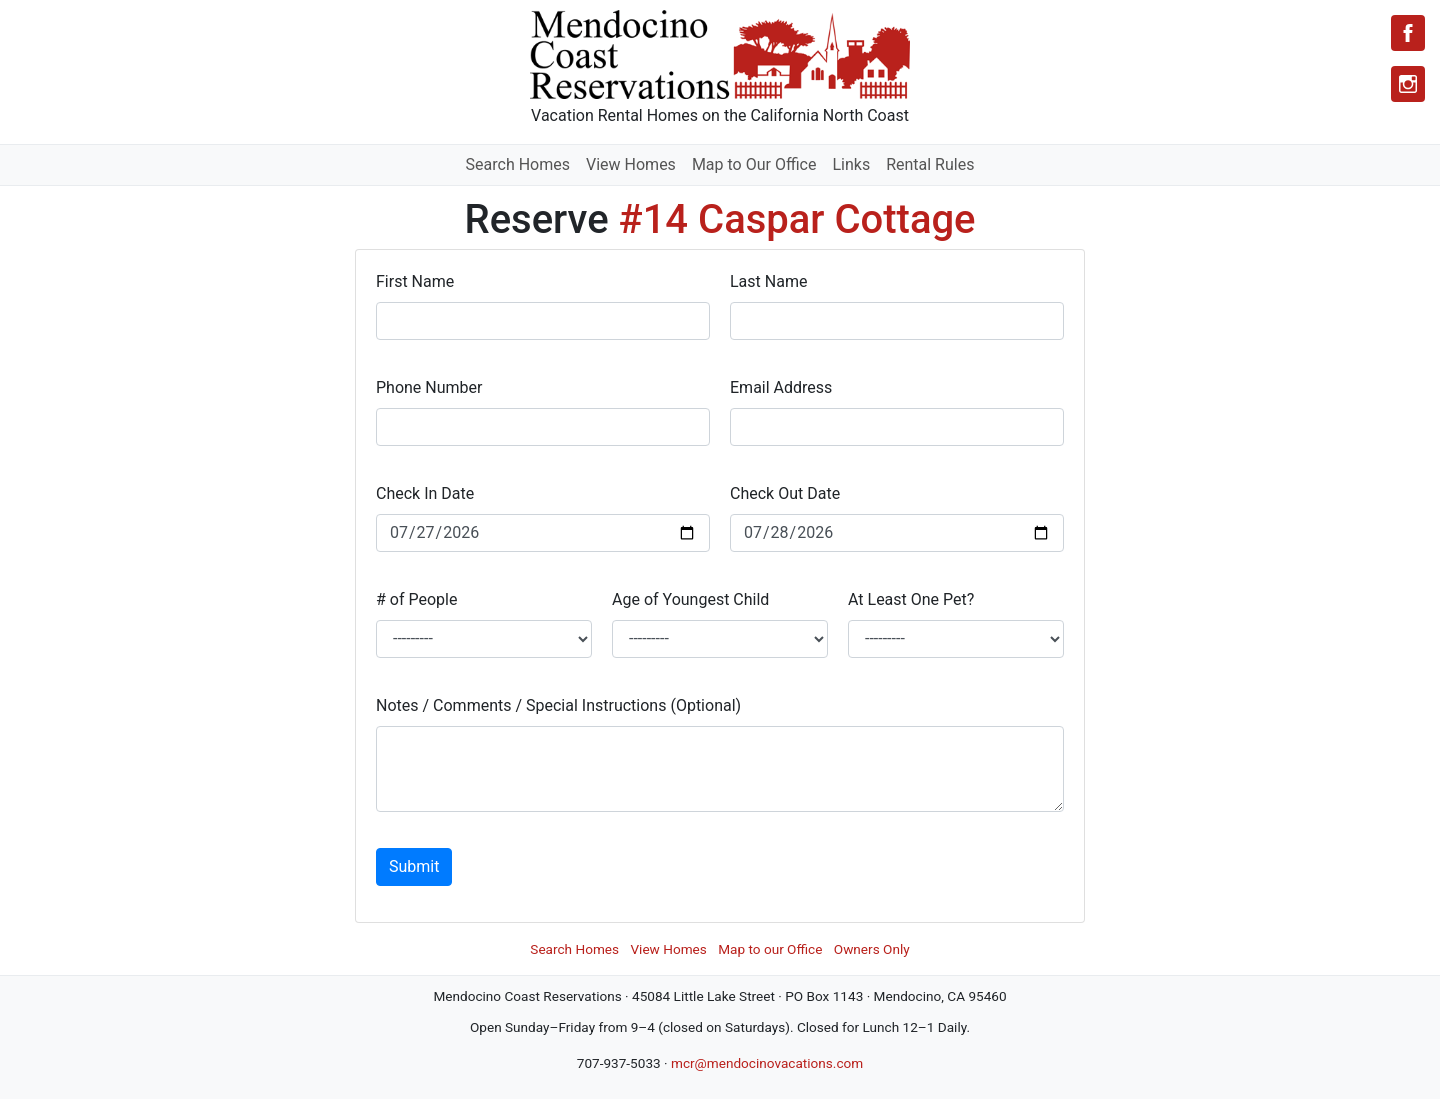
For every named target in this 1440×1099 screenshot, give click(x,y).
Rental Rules (930, 164)
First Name (415, 281)
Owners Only (872, 949)
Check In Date (425, 493)
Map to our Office (770, 949)
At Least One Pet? (911, 599)
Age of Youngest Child (690, 599)
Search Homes (518, 164)
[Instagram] (1408, 84)
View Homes (631, 164)
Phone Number (429, 387)
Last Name (768, 281)
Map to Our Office (754, 164)
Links (851, 164)
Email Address (781, 387)
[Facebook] (1408, 33)
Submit (414, 866)
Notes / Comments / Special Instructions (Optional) (558, 705)
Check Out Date (785, 493)
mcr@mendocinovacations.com (767, 1063)
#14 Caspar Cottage (797, 219)
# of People (416, 599)
